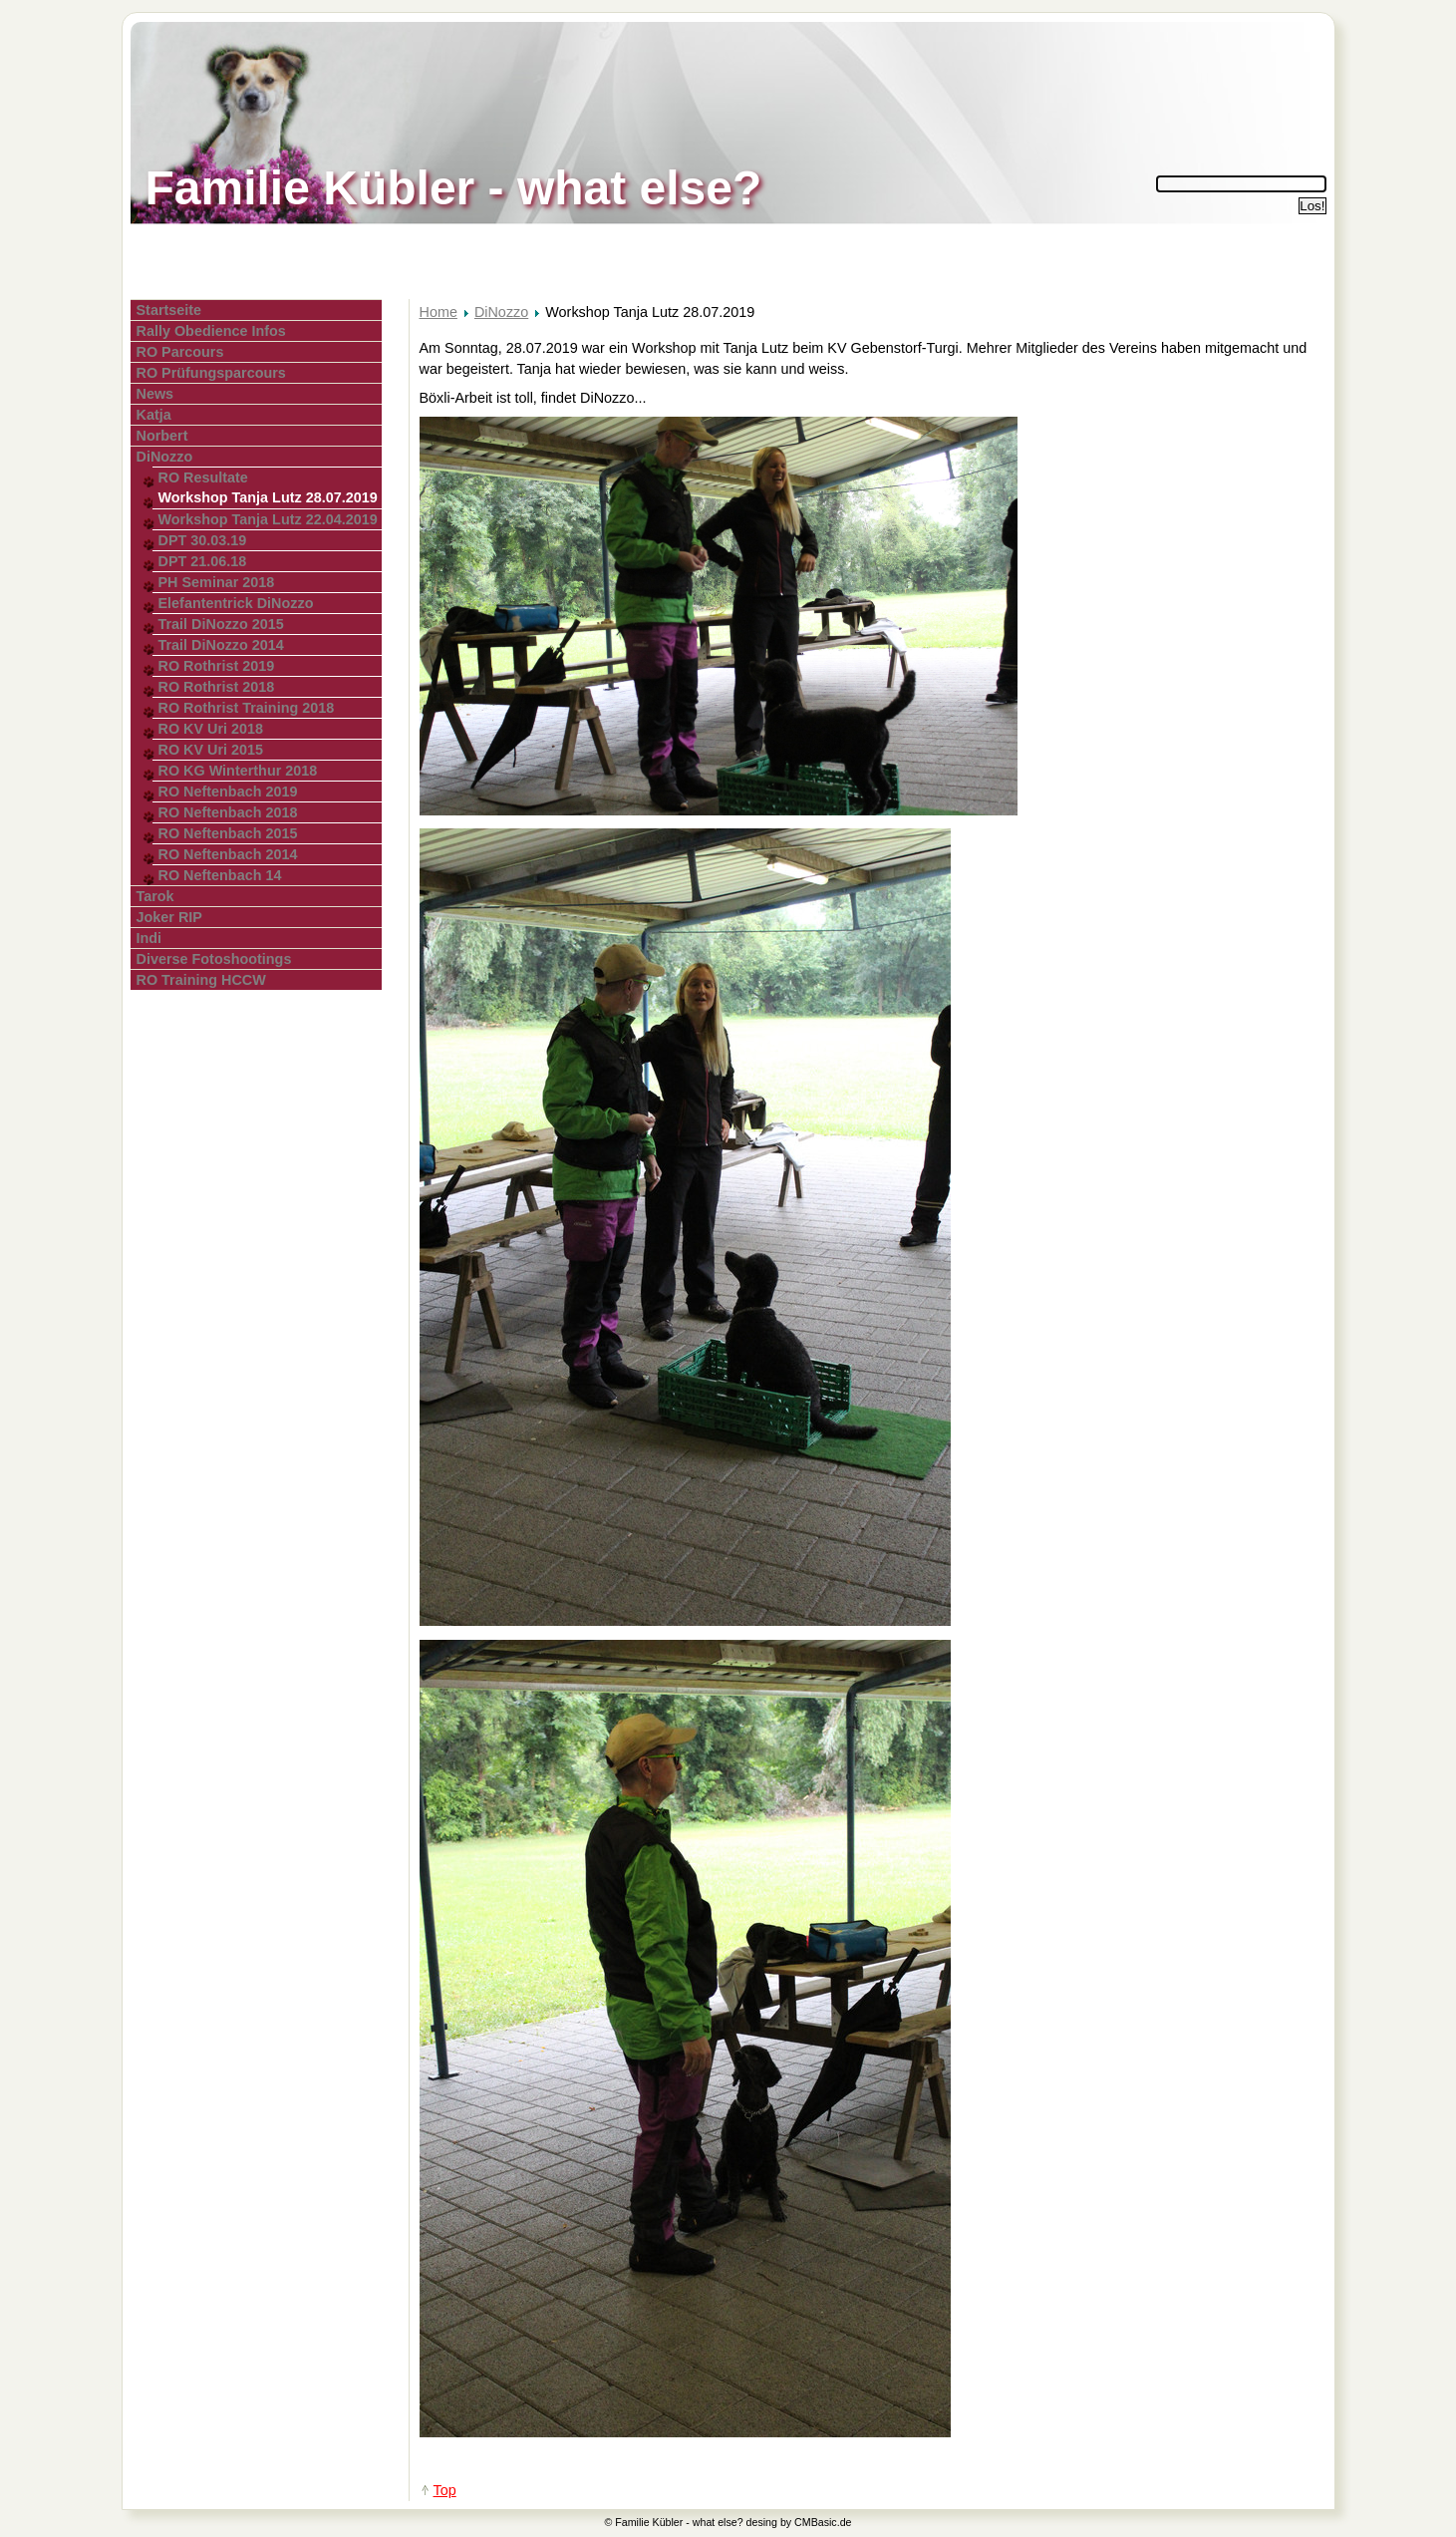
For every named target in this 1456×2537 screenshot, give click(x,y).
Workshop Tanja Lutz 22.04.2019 (268, 519)
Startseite (169, 310)
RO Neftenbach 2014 (228, 854)
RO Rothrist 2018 (216, 687)
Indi (149, 938)
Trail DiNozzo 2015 (221, 624)
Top (445, 2490)
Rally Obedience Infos (211, 331)
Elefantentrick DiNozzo (236, 603)
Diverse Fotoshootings (214, 959)
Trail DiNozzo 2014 (221, 645)
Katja (154, 415)
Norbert (162, 436)
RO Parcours (180, 352)
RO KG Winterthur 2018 (238, 771)
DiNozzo (165, 457)
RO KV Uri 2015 (211, 750)
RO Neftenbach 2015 (228, 833)
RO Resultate (203, 477)
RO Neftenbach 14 (220, 875)
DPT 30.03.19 (202, 540)
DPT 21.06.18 (202, 561)
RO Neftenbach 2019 (228, 791)
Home (438, 312)
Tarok (155, 896)
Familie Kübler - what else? (454, 187)
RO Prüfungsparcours (211, 373)
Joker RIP (169, 917)
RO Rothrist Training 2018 (246, 708)
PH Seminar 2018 (216, 582)
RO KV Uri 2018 (211, 729)
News (155, 394)
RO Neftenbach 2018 (228, 812)
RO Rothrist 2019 (216, 666)
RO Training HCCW (201, 980)
